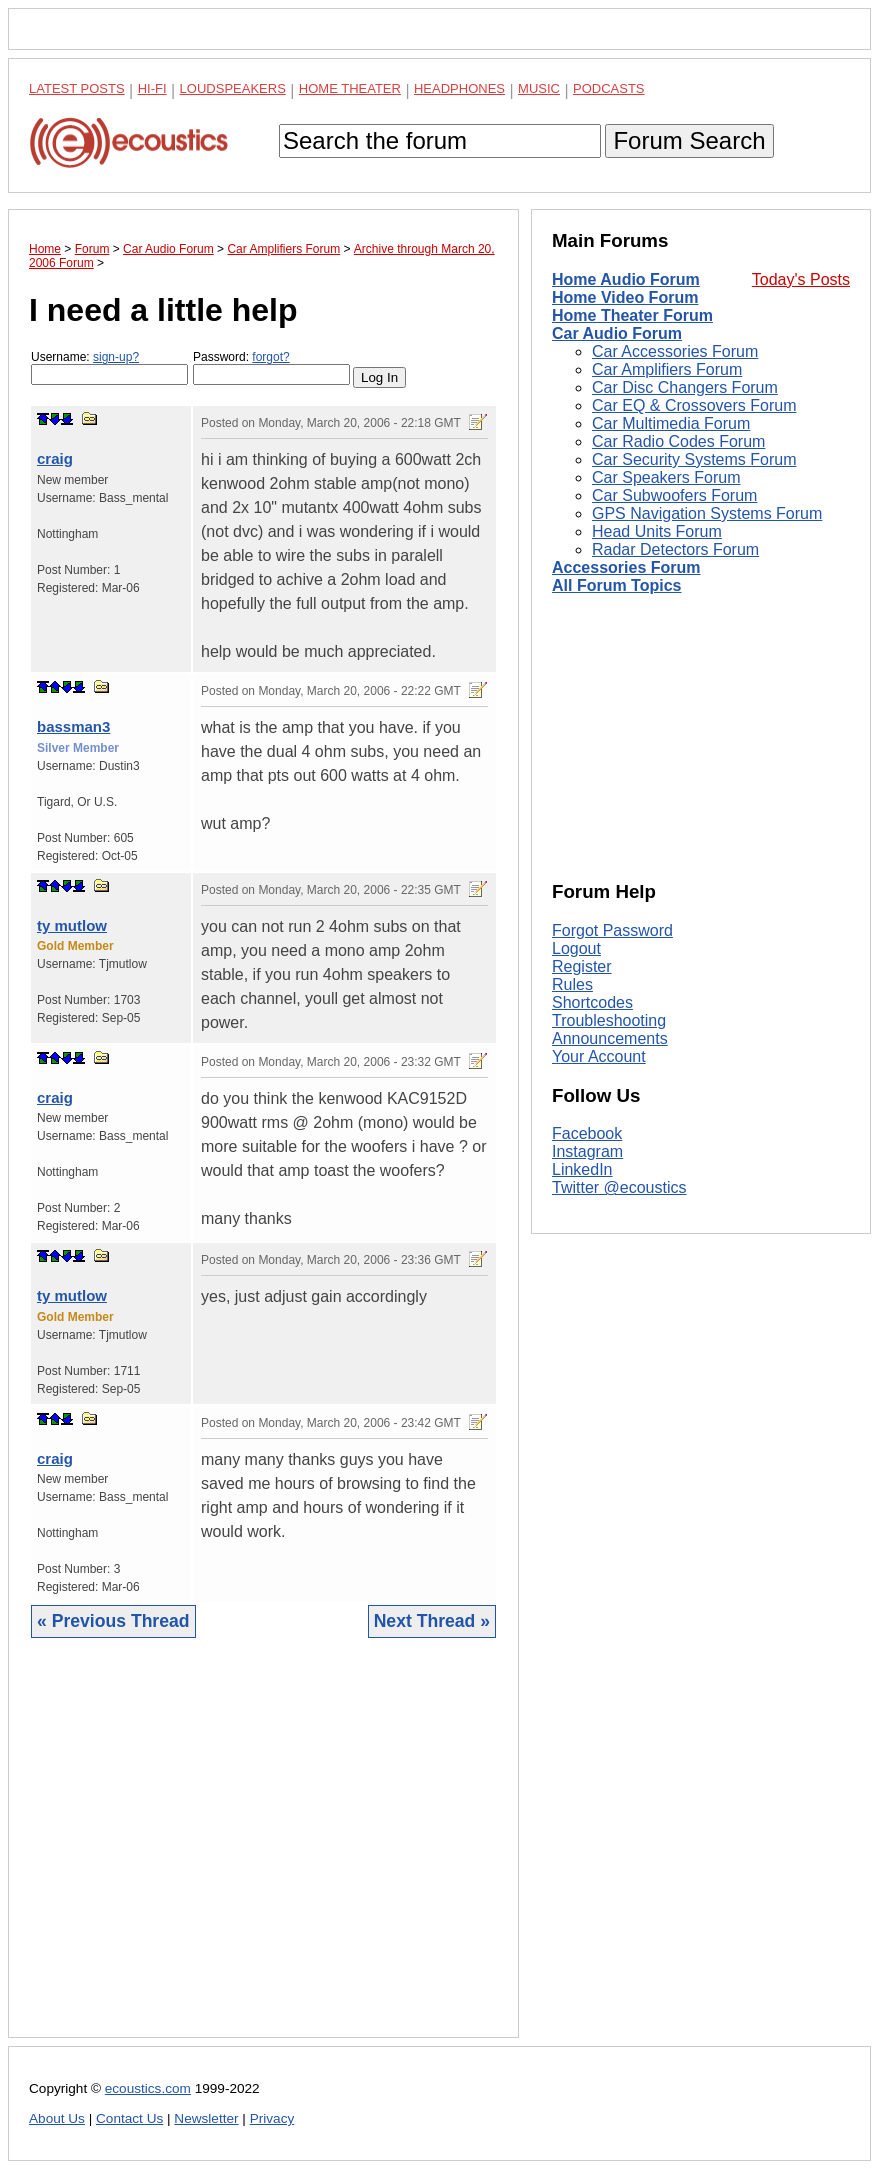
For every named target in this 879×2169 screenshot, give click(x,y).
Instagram (587, 1151)
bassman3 (73, 726)
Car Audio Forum (617, 333)
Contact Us (129, 2118)
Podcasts (609, 88)
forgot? (270, 357)
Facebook (587, 1133)
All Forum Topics (616, 585)
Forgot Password (612, 930)
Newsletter (206, 2118)
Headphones (459, 88)
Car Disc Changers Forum (685, 387)
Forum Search (689, 140)
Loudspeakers (233, 88)
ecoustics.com (148, 2088)
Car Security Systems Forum (694, 459)
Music (539, 88)
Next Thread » (432, 1621)
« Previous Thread (113, 1621)
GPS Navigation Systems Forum (707, 513)
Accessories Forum (626, 567)
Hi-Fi (152, 88)
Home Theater (350, 88)
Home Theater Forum (632, 315)
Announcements (610, 1038)
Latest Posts (77, 88)
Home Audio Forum (626, 279)
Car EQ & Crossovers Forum (694, 405)
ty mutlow (72, 925)
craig (55, 458)
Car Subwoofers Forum (674, 495)
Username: (109, 367)
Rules (572, 984)
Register (582, 966)
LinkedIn (582, 1169)
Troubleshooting (609, 1020)
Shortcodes (592, 1002)
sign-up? (116, 357)
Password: (271, 367)
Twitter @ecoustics (619, 1187)
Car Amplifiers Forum (667, 369)
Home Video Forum (625, 297)
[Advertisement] (263, 1853)
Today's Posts (801, 279)
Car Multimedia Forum (671, 423)
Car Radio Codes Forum (678, 441)
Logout (576, 948)
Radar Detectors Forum (675, 549)
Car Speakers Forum (666, 477)
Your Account (599, 1056)
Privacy (272, 2118)
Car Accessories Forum (675, 351)
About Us (57, 2118)
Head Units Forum (657, 531)
